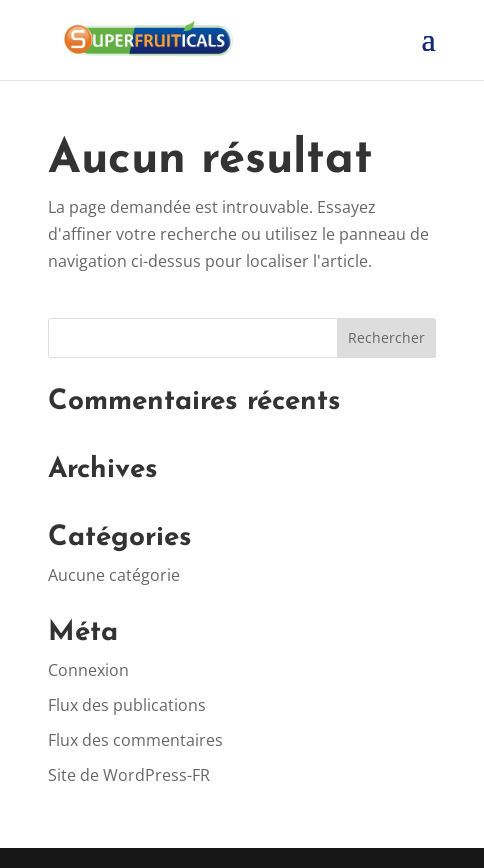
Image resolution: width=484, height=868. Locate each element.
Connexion (88, 670)
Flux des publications (127, 705)
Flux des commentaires (135, 740)
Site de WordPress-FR (129, 775)
